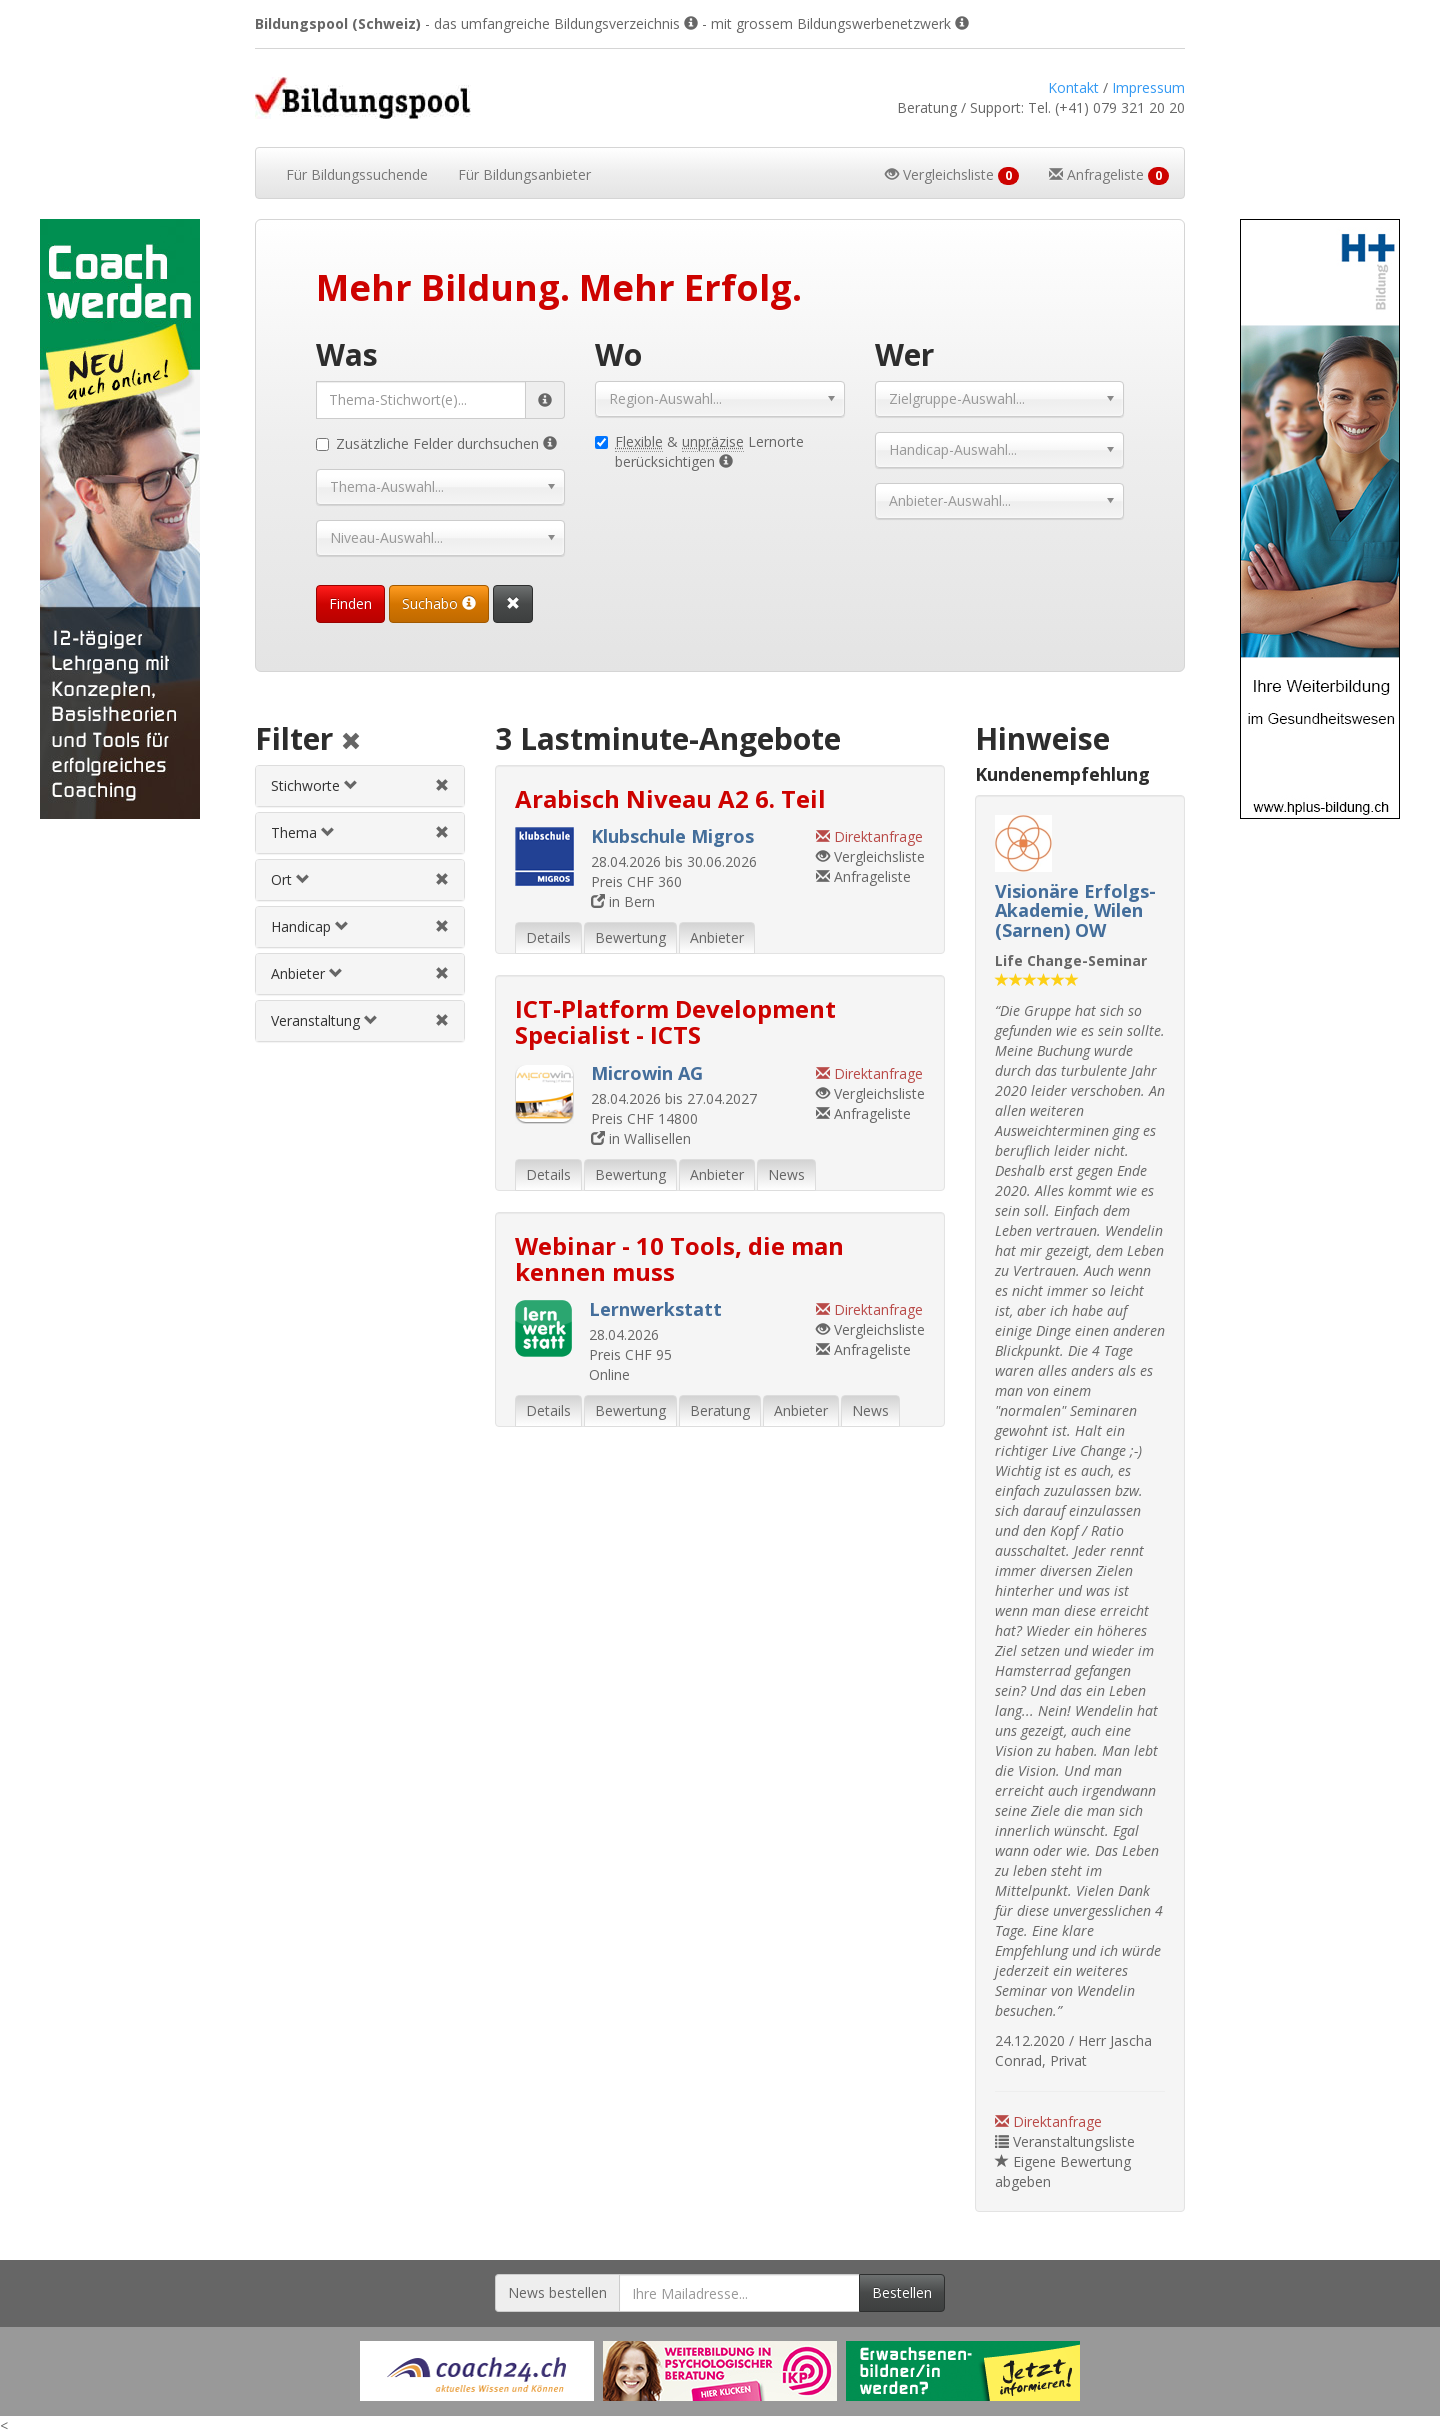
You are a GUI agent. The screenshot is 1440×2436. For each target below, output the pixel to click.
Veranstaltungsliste (1065, 2141)
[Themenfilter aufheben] (442, 832)
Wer (904, 354)
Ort (290, 879)
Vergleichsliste (870, 856)
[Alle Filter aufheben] (351, 742)
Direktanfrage (1048, 2121)
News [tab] (786, 1174)
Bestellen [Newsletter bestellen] (902, 2292)
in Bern (623, 901)
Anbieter (307, 973)
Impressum (1148, 87)
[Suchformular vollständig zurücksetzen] (513, 604)
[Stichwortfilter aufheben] (442, 785)
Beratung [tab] (720, 1410)
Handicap (310, 926)
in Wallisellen (641, 1138)
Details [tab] (548, 937)
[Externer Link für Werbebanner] (477, 2371)
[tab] (360, 786)
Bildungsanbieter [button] (524, 174)
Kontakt (1073, 87)
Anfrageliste (863, 876)
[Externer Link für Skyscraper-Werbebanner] (120, 519)
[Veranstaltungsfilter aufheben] (442, 1020)
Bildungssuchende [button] (357, 174)
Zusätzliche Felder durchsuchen (436, 443)
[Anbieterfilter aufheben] (442, 973)
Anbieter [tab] (717, 937)
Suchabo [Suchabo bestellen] (439, 603)
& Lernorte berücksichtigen (699, 451)
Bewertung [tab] (630, 937)
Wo (618, 354)
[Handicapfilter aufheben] (442, 926)
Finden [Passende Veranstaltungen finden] (350, 603)
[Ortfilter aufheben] (442, 879)
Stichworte (314, 785)
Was (347, 354)
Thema (303, 832)
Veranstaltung (324, 1020)
